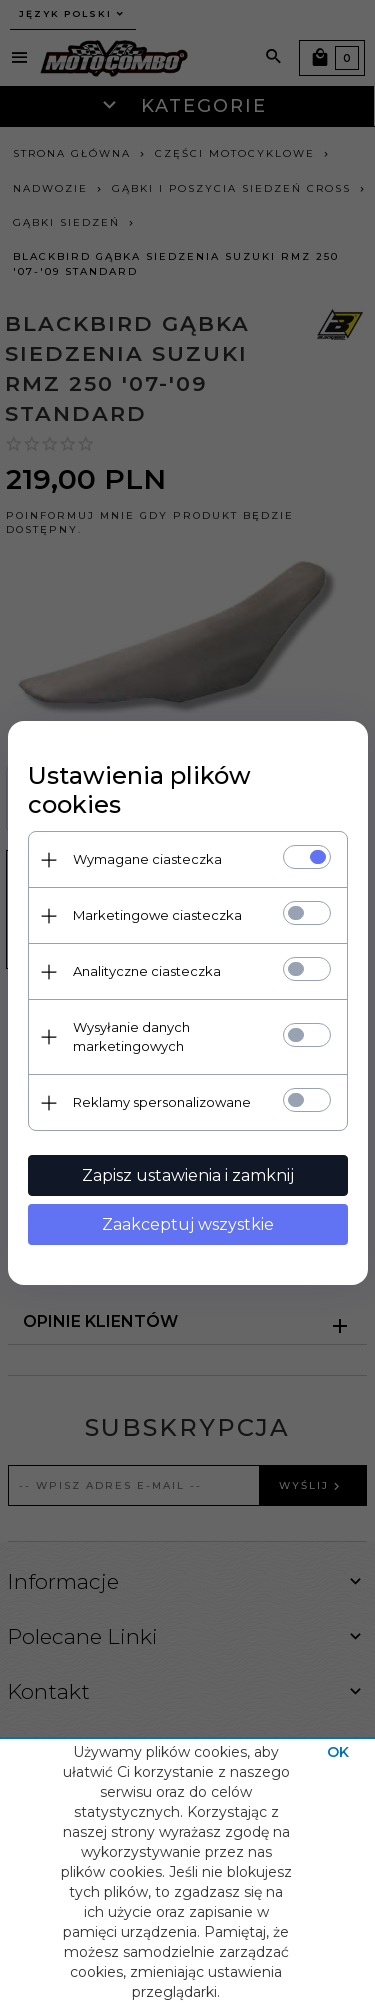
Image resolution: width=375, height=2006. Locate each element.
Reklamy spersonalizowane (162, 1102)
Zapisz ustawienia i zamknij (188, 1175)
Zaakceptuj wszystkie (188, 1224)
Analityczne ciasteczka (147, 971)
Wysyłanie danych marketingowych (131, 1036)
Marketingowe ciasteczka (157, 915)
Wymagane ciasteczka (147, 859)
